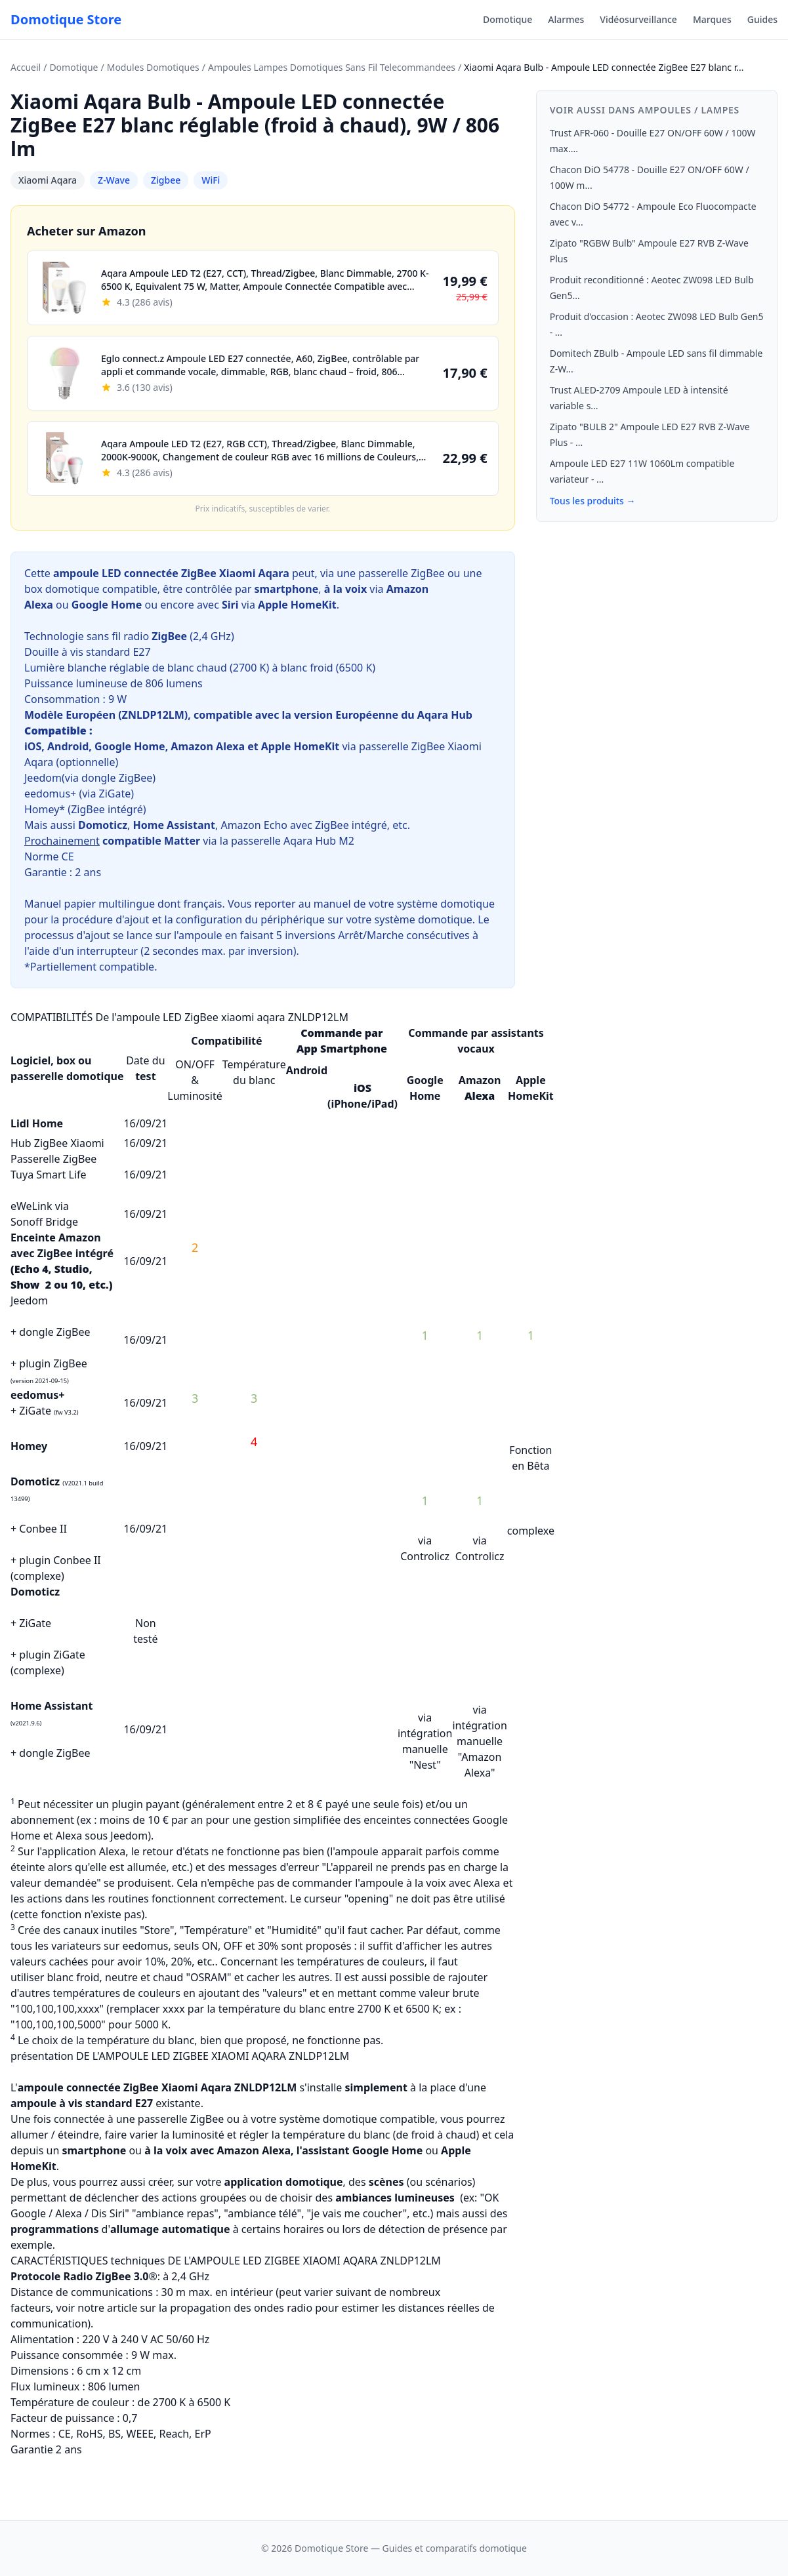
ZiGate (115, 793)
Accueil (25, 67)
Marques (712, 19)
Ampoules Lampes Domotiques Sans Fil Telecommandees (331, 67)
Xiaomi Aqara (47, 180)
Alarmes (566, 19)
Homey (28, 1446)
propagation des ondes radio (241, 2308)
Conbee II (43, 1528)
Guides (762, 19)
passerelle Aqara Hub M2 (292, 841)
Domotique (507, 19)
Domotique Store (65, 19)
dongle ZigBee (116, 778)
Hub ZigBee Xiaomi (57, 1143)
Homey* (44, 809)
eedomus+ (50, 793)
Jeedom (43, 778)
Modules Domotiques (153, 67)
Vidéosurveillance (638, 19)
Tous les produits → (593, 500)
